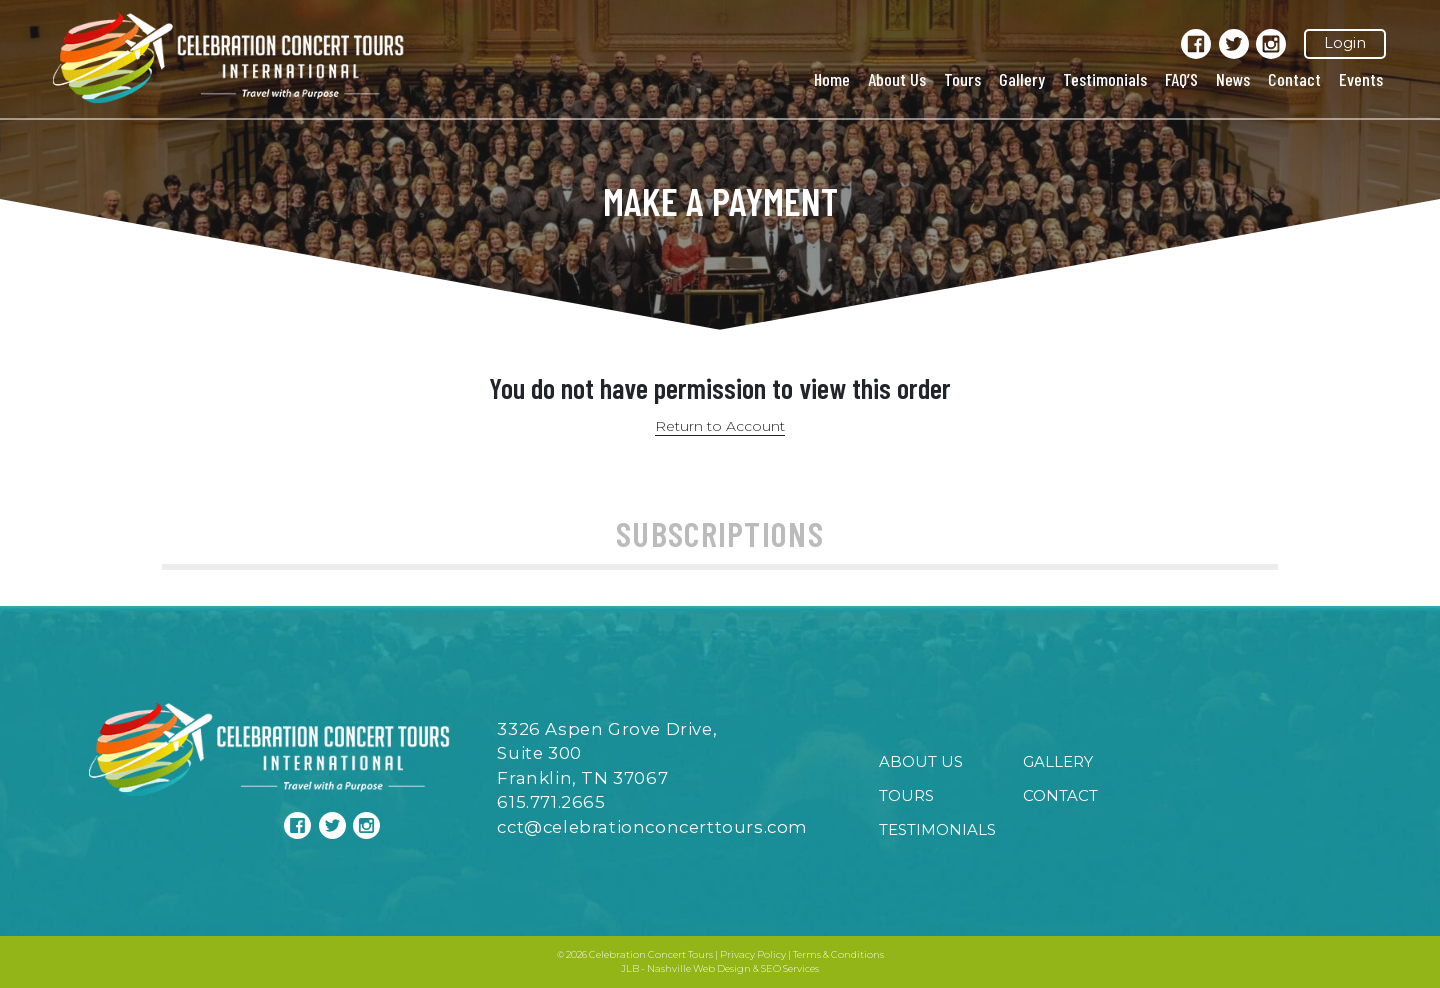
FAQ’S (1181, 79)
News (1233, 79)
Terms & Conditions (838, 954)
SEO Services (790, 968)
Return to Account (720, 426)
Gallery (1022, 79)
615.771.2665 (551, 802)
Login (1345, 43)
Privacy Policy (753, 954)
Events (1361, 79)
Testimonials (1105, 79)
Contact (1294, 79)
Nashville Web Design (699, 968)
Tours (962, 79)
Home (832, 79)
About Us (897, 79)
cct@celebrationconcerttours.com (652, 827)
